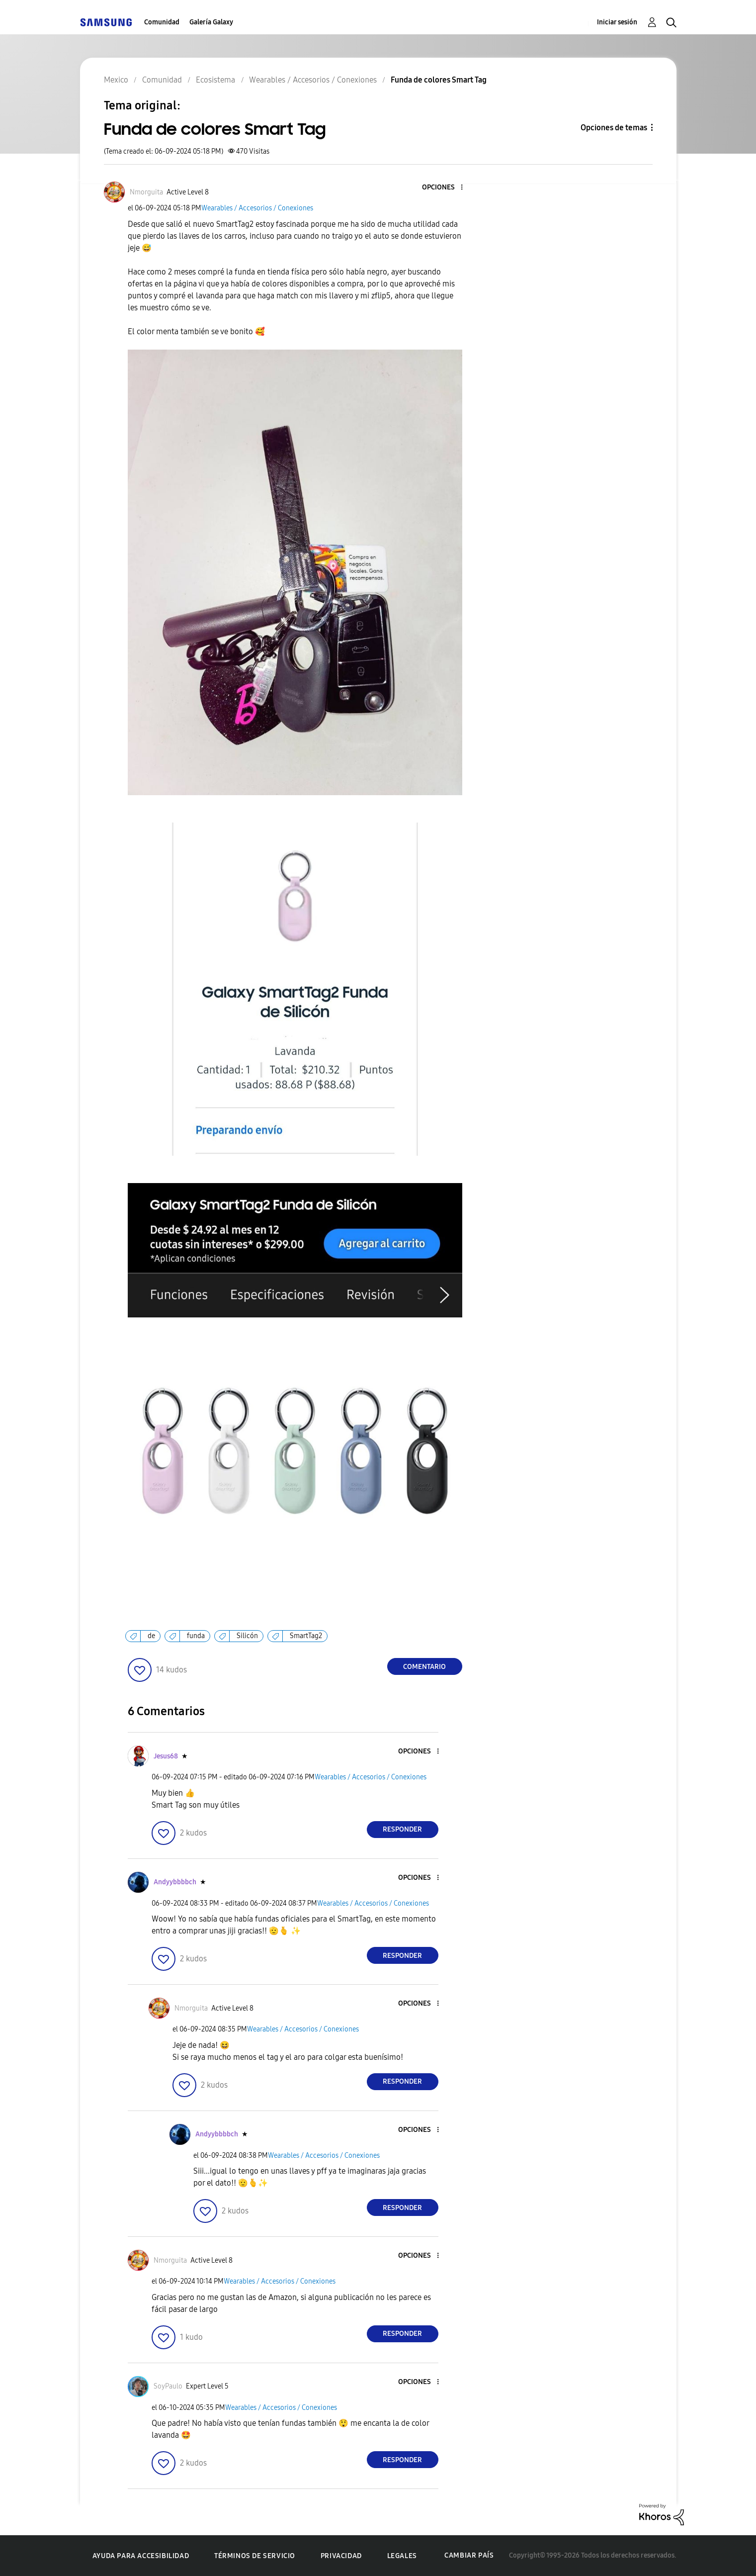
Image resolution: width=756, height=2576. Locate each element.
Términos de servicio (254, 2556)
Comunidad (161, 22)
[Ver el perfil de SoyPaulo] (168, 2386)
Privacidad (341, 2556)
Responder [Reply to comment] (402, 1829)
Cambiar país (469, 2555)
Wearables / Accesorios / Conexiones (257, 208)
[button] (444, 187)
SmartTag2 (306, 1636)
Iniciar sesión (617, 22)
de (151, 1636)
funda (196, 1636)
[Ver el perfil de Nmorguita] (146, 192)
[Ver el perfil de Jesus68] (166, 1756)
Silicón (247, 1636)
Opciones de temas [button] (614, 127)
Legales (402, 2556)
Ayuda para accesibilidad (140, 2556)
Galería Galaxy (211, 22)
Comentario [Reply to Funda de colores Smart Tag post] (424, 1666)
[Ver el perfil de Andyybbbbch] (175, 1882)
